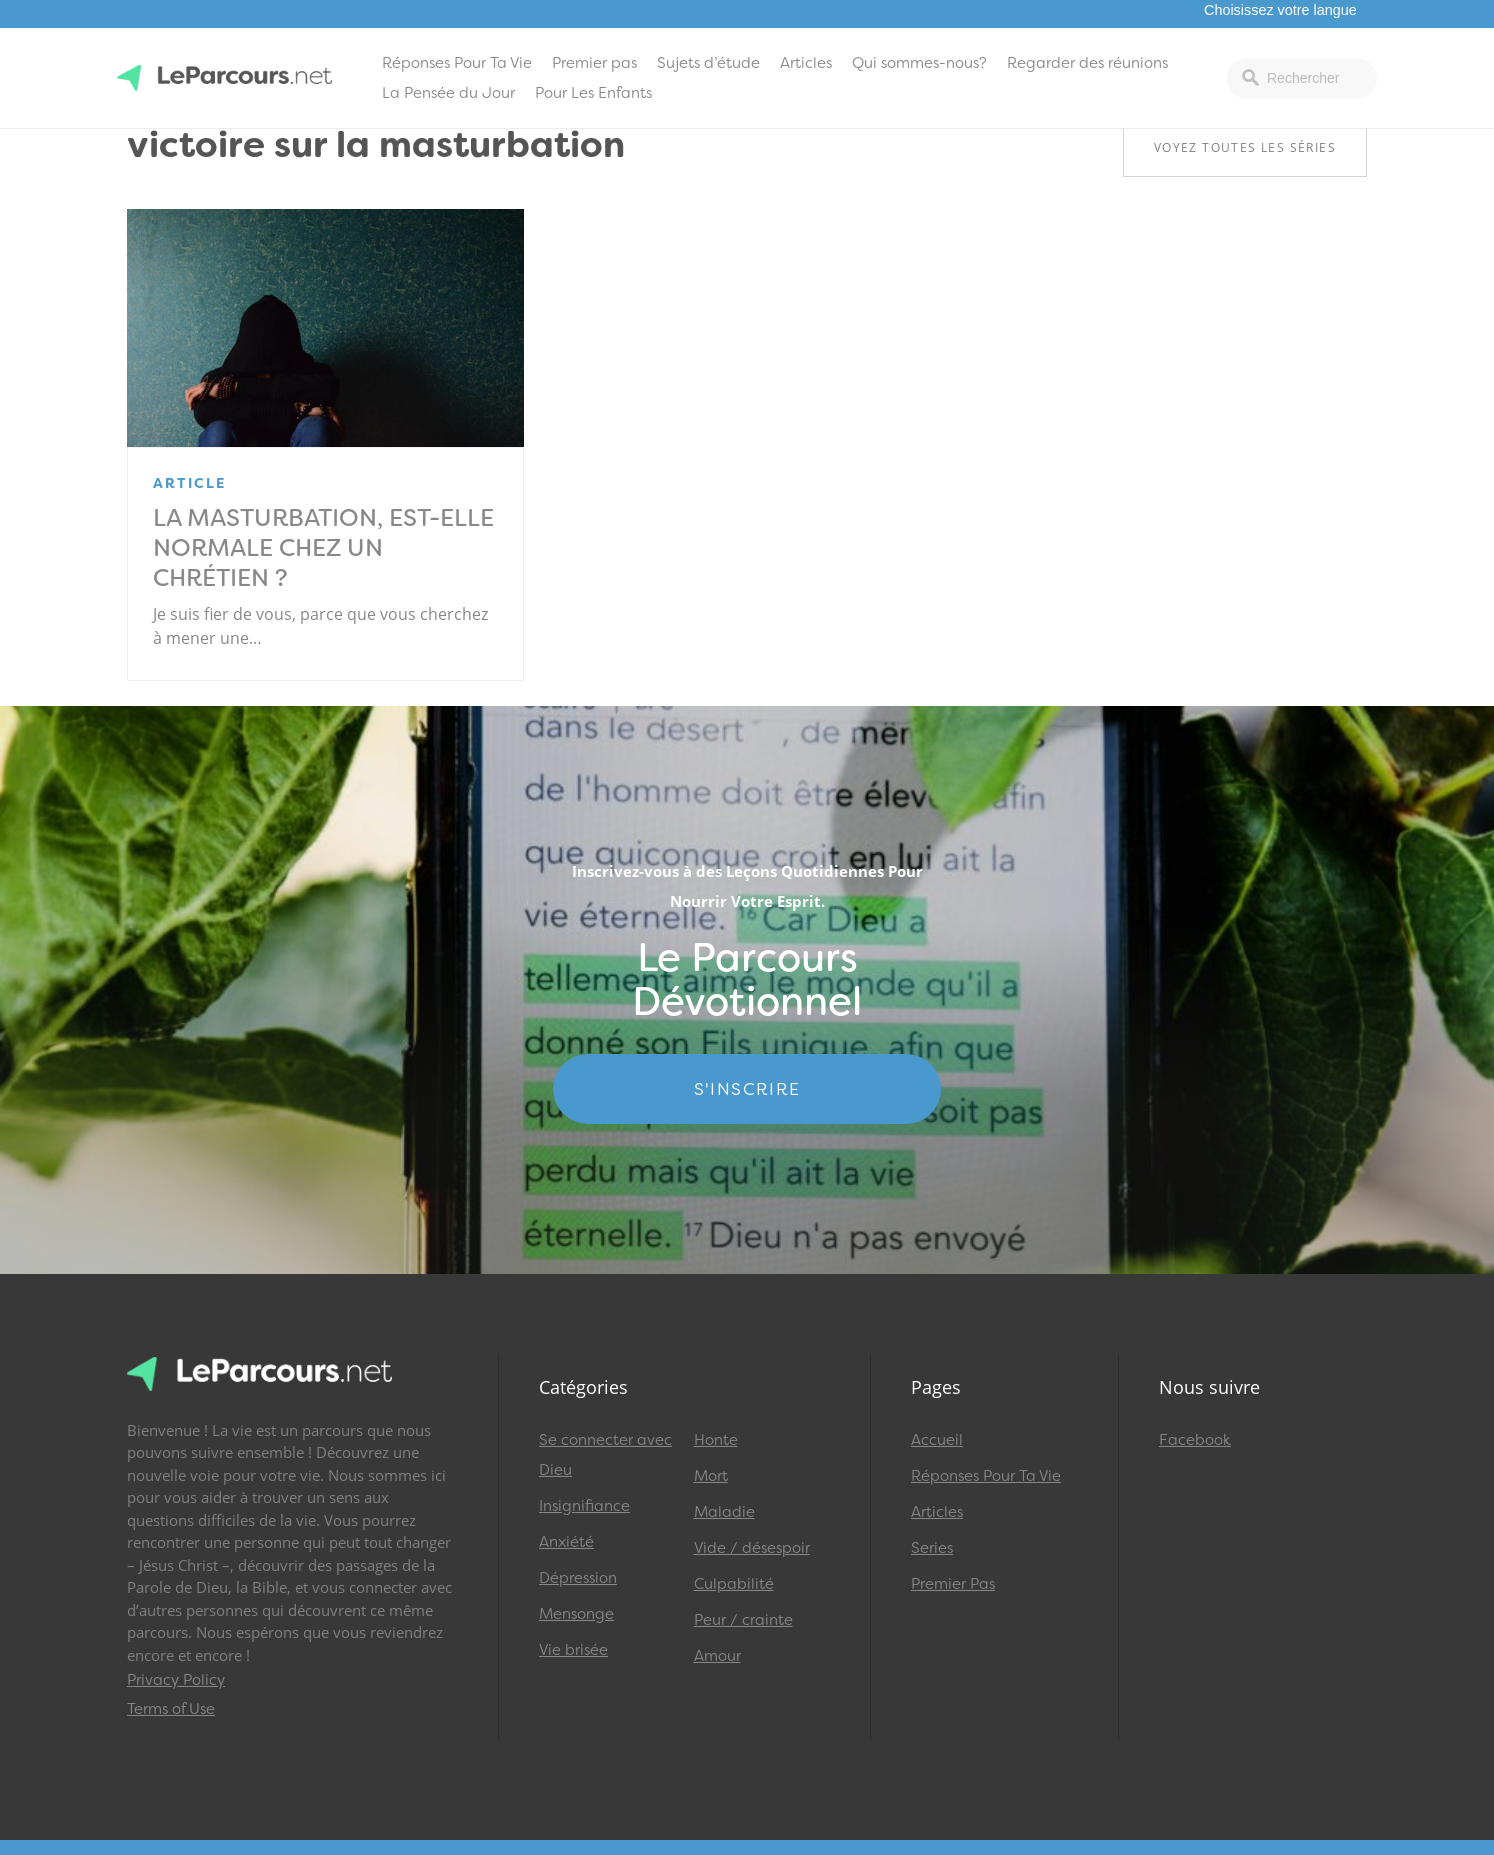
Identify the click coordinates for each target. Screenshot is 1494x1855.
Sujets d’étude (708, 63)
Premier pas (594, 63)
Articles (806, 63)
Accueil (937, 1440)
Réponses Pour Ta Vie (457, 63)
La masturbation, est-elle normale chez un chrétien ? (323, 548)
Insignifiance (584, 1506)
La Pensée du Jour (448, 93)
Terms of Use (171, 1709)
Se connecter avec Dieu (605, 1455)
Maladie (724, 1512)
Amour (717, 1656)
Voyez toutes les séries (1245, 147)
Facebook (1195, 1440)
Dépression (578, 1578)
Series (932, 1548)
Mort (711, 1476)
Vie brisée (573, 1650)
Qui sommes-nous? (919, 63)
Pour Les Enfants (593, 93)
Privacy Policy (176, 1680)
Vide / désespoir (752, 1548)
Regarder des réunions (1087, 63)
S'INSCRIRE (747, 1089)
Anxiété (566, 1542)
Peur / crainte (743, 1620)
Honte (716, 1440)
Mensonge (576, 1614)
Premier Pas (953, 1584)
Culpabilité (734, 1584)
